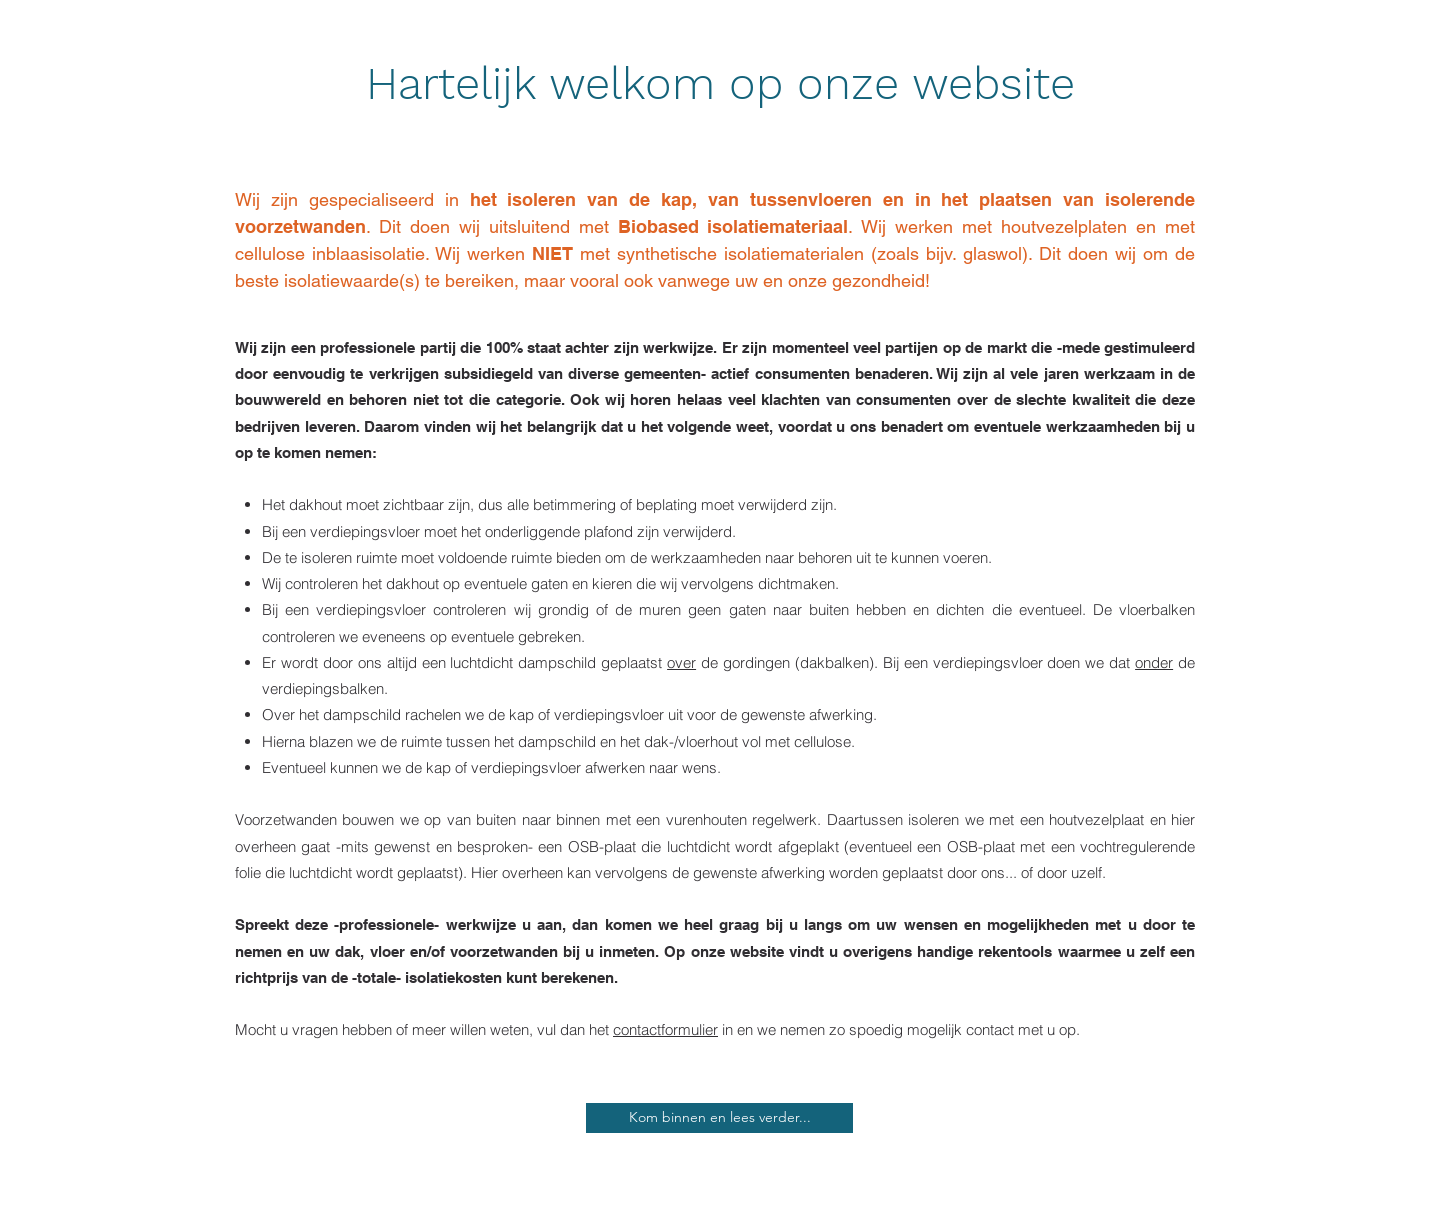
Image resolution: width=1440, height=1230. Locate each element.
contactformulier (665, 1029)
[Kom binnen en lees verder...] (719, 1118)
